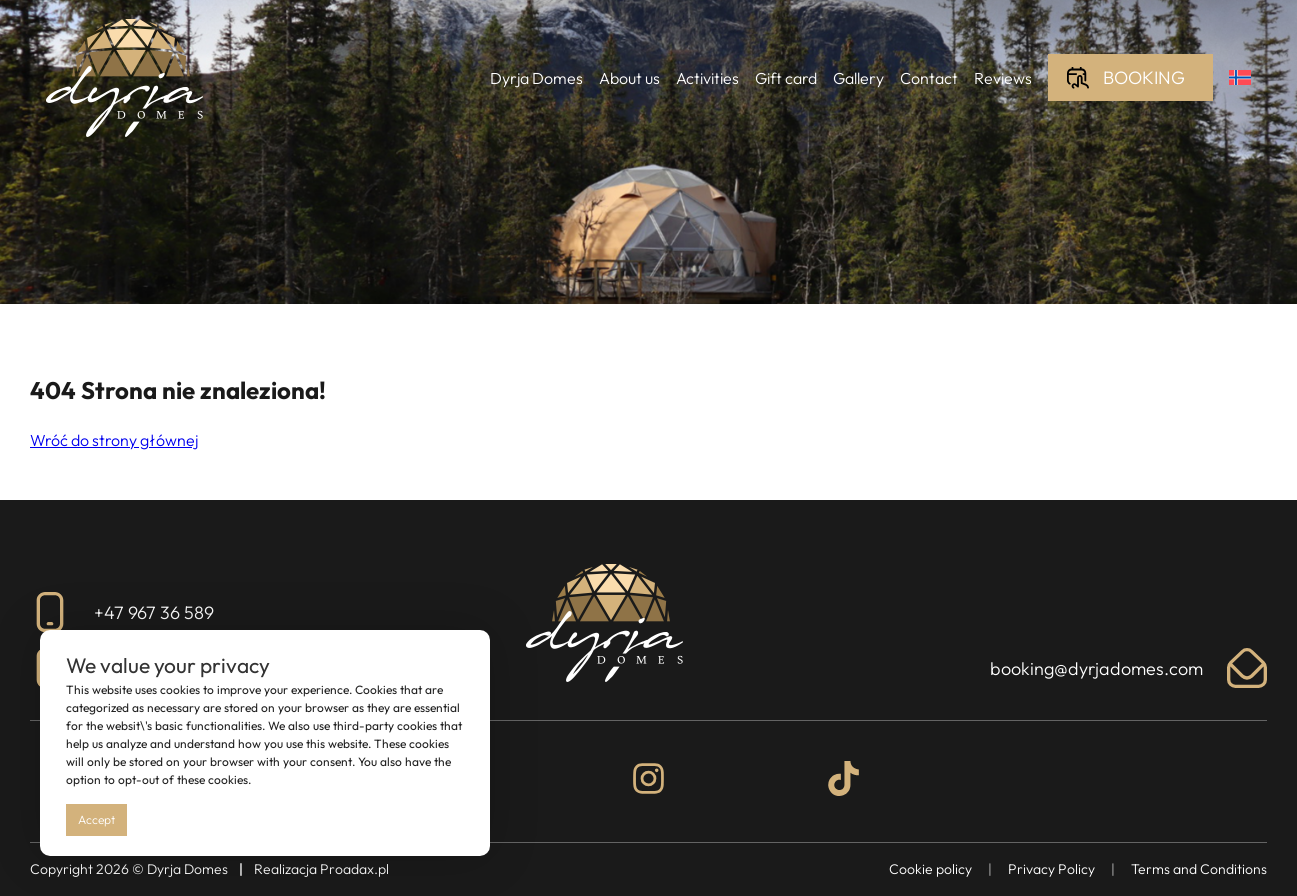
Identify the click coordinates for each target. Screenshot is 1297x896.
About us (629, 78)
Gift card (786, 78)
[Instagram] (648, 781)
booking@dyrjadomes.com (1128, 668)
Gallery (858, 78)
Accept (96, 819)
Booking (1144, 77)
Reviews (1003, 78)
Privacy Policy (1051, 869)
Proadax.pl (354, 869)
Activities (707, 78)
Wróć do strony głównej (114, 440)
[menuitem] (1240, 77)
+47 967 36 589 (122, 612)
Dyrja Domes (536, 78)
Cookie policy (930, 869)
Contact (929, 78)
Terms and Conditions (1199, 869)
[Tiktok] (843, 781)
